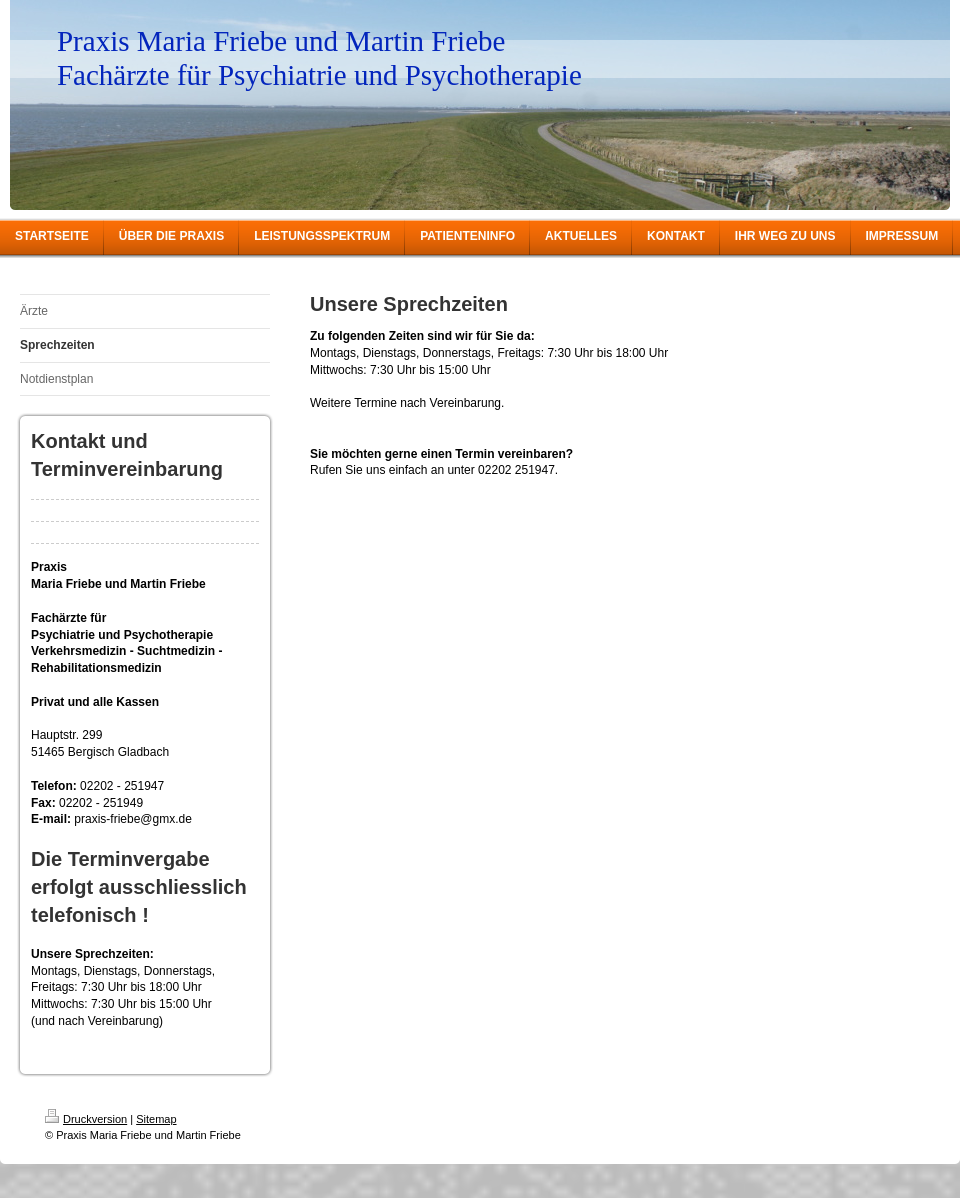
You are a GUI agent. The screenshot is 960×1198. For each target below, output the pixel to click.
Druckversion (86, 1119)
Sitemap (156, 1119)
